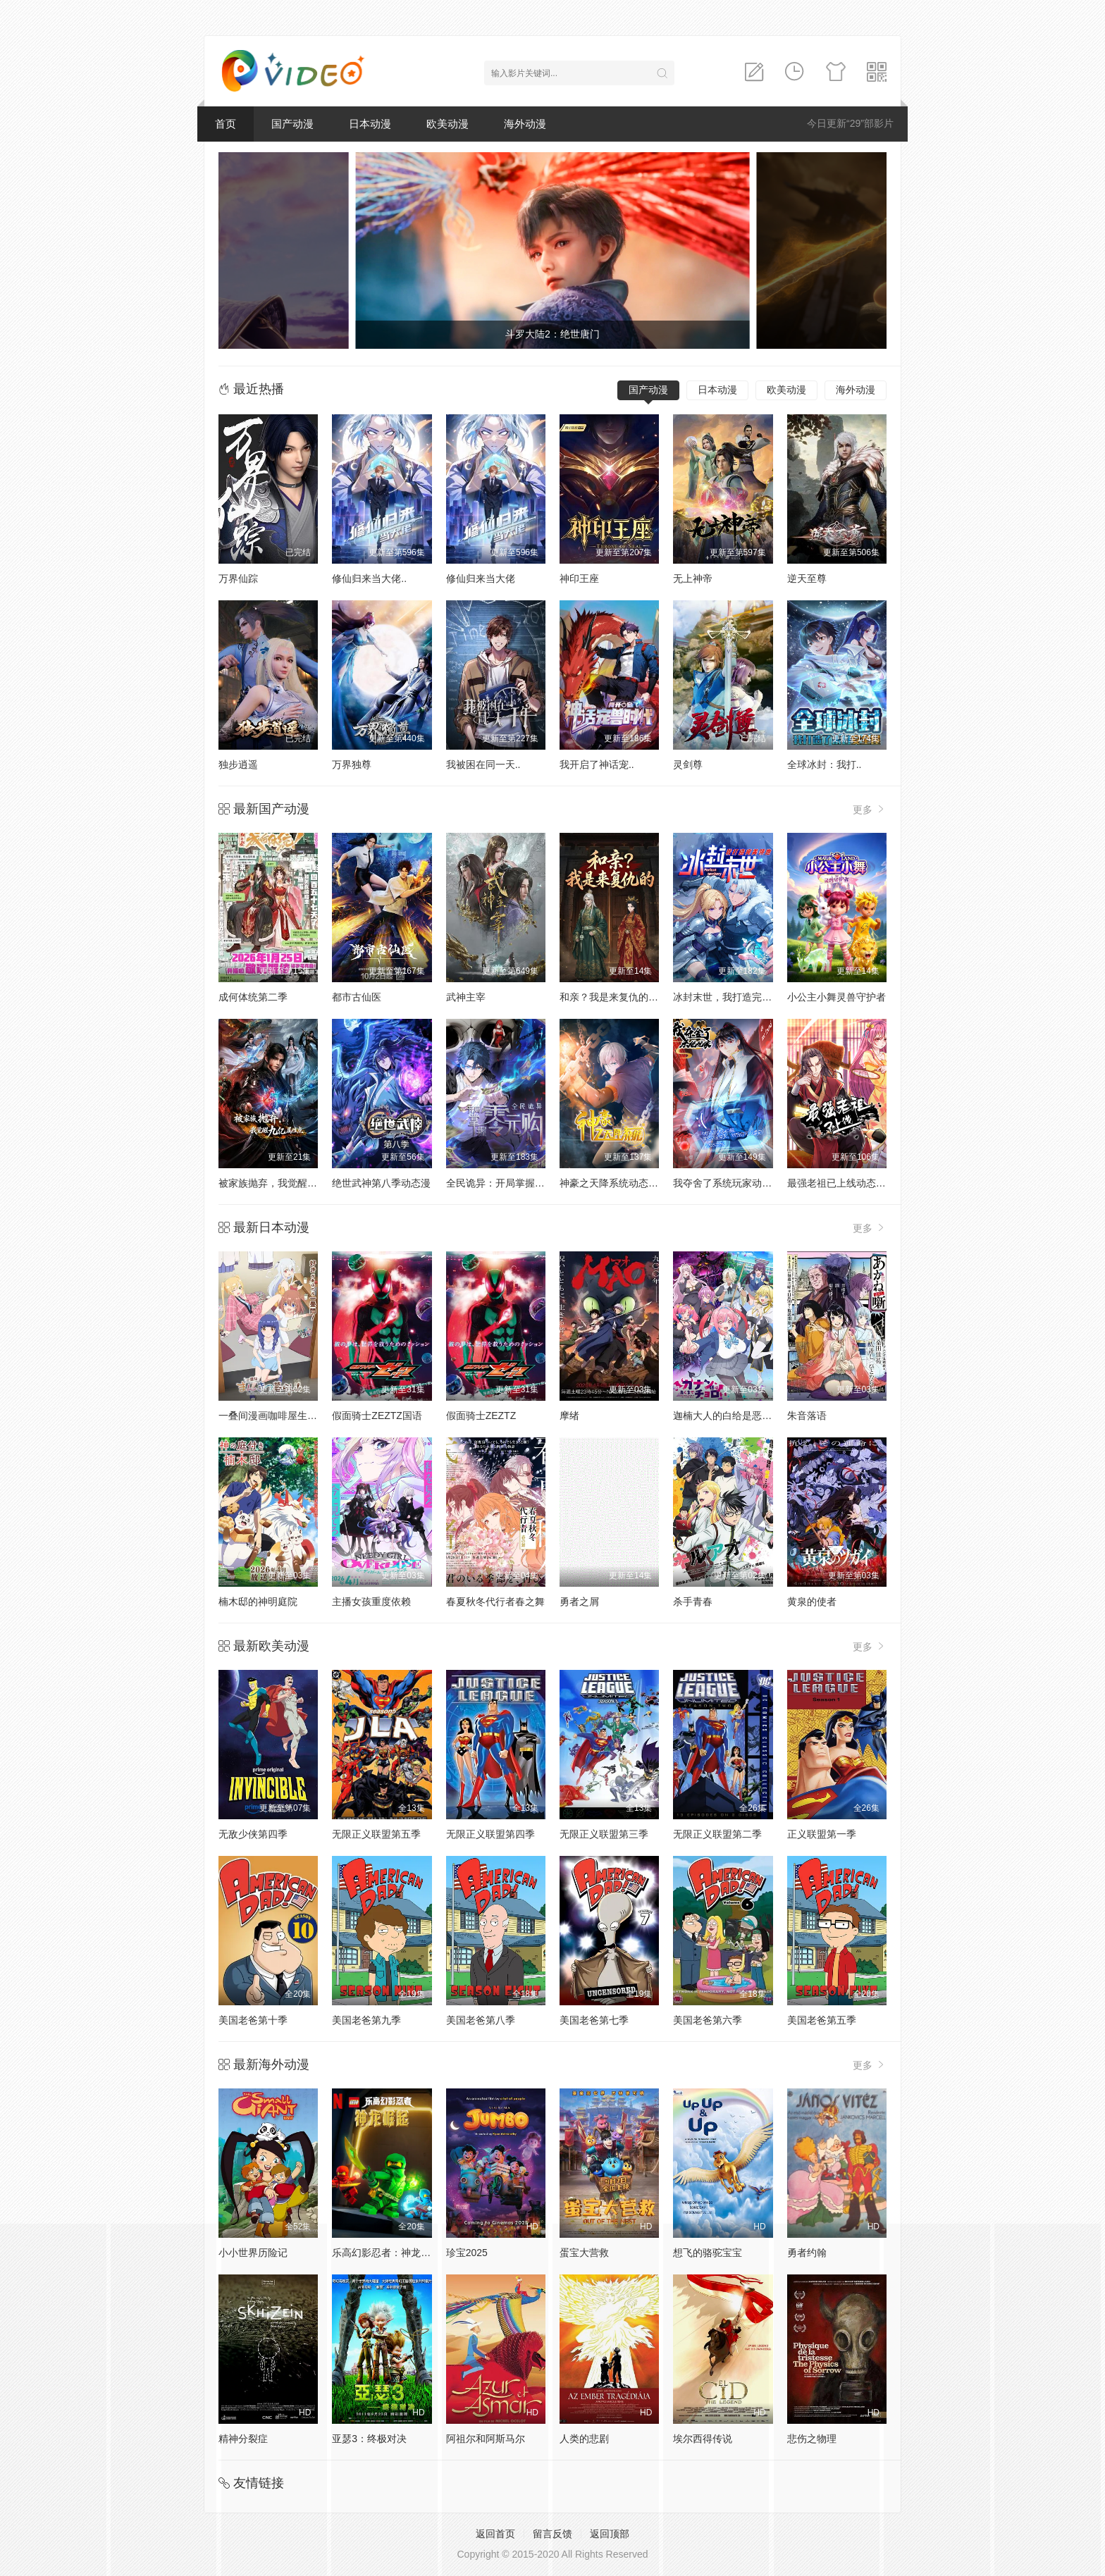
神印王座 (579, 578)
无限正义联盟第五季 (376, 1834)
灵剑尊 (688, 764)
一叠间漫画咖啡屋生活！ (272, 1415)
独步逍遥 (238, 764)
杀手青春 (692, 1601)
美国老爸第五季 (821, 2020)
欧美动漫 (447, 124)
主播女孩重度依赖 (371, 1601)
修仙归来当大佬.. (369, 578)
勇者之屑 (579, 1601)
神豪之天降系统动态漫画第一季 (629, 1183)
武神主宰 (466, 997)
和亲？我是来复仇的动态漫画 (624, 997)
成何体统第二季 (253, 997)
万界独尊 (351, 764)
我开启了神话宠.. (597, 764)
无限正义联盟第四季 (490, 1834)
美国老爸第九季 (366, 2020)
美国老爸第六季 (707, 2020)
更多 (870, 809)
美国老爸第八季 (480, 2020)
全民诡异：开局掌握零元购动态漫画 (525, 1183)
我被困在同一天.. (483, 764)
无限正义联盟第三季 (604, 1834)
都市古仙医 (356, 997)
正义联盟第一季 (821, 1834)
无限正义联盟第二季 (717, 1834)
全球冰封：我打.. (824, 764)
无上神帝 (692, 578)
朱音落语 (807, 1415)
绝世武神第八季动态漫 (381, 1183)
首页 (225, 124)
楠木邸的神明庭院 (257, 1601)
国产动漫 (292, 124)
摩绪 (569, 1415)
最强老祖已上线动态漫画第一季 (856, 1183)
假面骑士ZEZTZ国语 (377, 1415)
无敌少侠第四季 (253, 1834)
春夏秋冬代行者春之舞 (495, 1601)
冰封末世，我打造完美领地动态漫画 (752, 997)
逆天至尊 (807, 578)
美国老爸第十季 (253, 2020)
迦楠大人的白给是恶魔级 (727, 1415)
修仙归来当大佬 (480, 578)
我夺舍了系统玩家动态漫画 (732, 1183)
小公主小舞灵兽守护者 (836, 997)
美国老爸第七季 (594, 2020)
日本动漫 (370, 124)
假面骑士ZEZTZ (481, 1415)
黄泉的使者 (812, 1601)
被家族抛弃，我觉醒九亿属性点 (287, 1183)
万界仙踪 (238, 578)
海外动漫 (525, 124)
